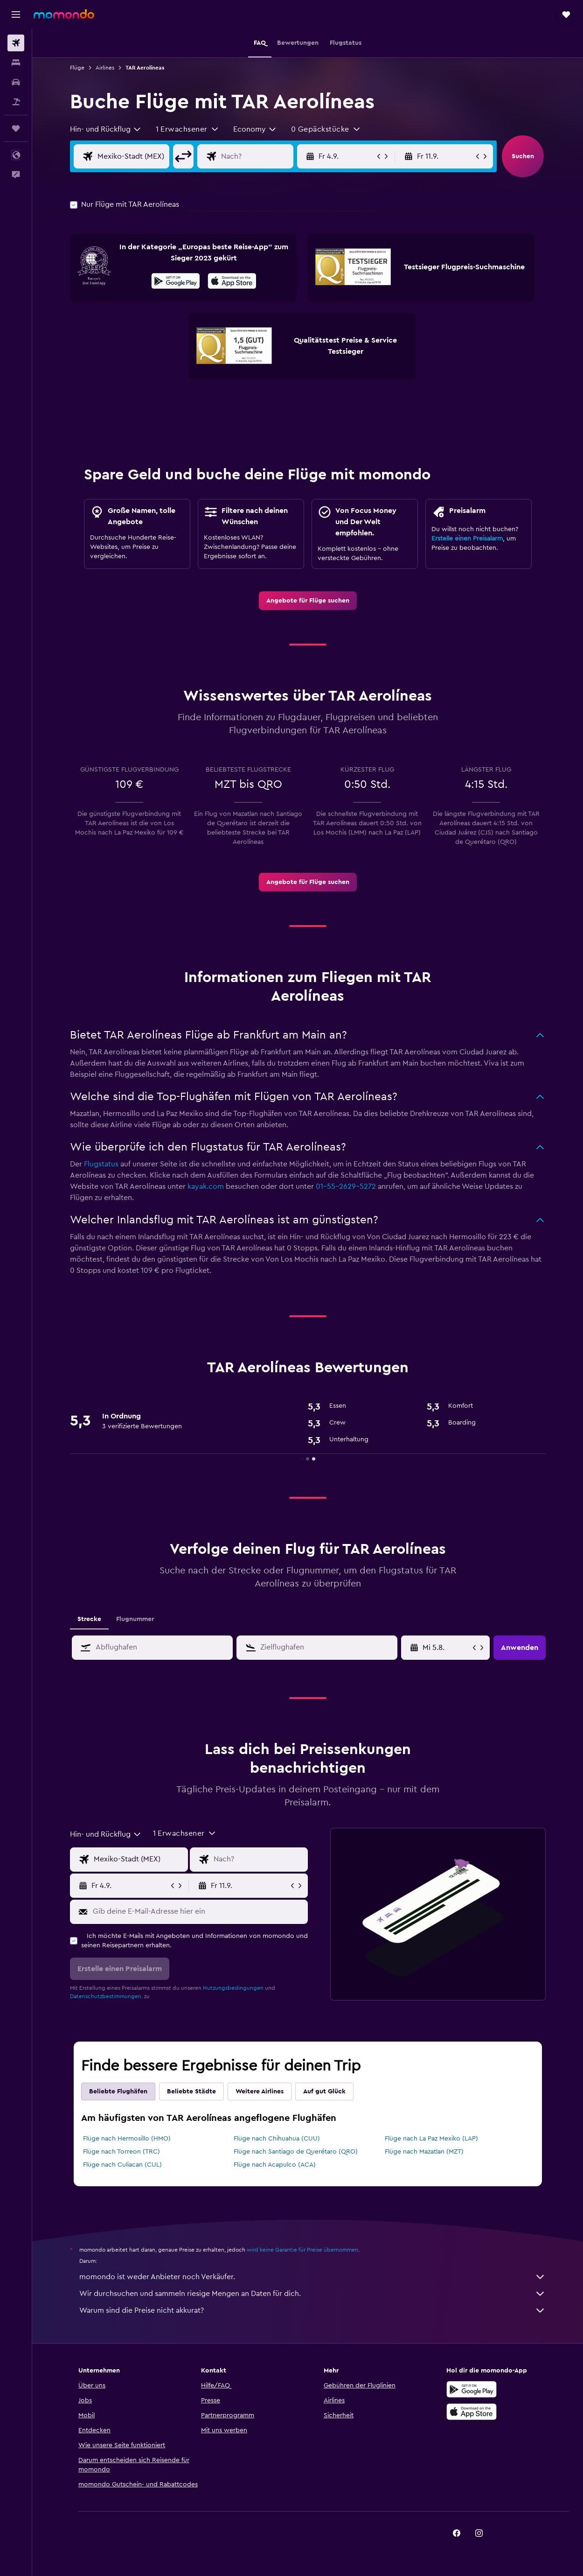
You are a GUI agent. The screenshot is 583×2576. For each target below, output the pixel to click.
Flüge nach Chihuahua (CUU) (277, 2138)
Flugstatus (101, 1164)
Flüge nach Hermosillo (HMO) (127, 2138)
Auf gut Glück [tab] (324, 2091)
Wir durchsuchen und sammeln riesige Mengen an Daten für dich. (312, 2293)
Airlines (105, 67)
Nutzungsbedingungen (233, 1988)
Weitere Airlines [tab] (260, 2091)
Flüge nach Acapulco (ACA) (275, 2165)
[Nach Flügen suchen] (16, 43)
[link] (308, 600)
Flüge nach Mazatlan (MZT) (424, 2151)
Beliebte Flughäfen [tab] (118, 2091)
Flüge (77, 67)
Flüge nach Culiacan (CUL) (122, 2165)
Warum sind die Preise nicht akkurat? (312, 2310)
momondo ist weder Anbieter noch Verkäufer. (312, 2276)
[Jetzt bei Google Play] (175, 282)
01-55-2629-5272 (346, 1186)
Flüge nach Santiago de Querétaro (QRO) (296, 2151)
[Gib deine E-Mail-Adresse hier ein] (198, 1911)
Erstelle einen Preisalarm (467, 538)
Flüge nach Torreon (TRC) (121, 2151)
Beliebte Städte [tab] (191, 2091)
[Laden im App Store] (232, 282)
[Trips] (16, 128)
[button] (16, 14)
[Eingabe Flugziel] (264, 156)
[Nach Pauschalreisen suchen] (16, 101)
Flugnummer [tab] (135, 1619)
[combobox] (106, 129)
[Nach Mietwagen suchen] (16, 82)
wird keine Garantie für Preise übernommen (302, 2250)
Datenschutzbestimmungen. (106, 1996)
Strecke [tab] (89, 1619)
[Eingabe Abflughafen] (140, 156)
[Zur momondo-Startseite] (64, 14)
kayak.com (205, 1186)
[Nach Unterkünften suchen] (16, 62)
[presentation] (232, 281)
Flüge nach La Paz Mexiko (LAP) (431, 2138)
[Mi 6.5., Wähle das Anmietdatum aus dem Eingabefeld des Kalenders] (447, 1647)
